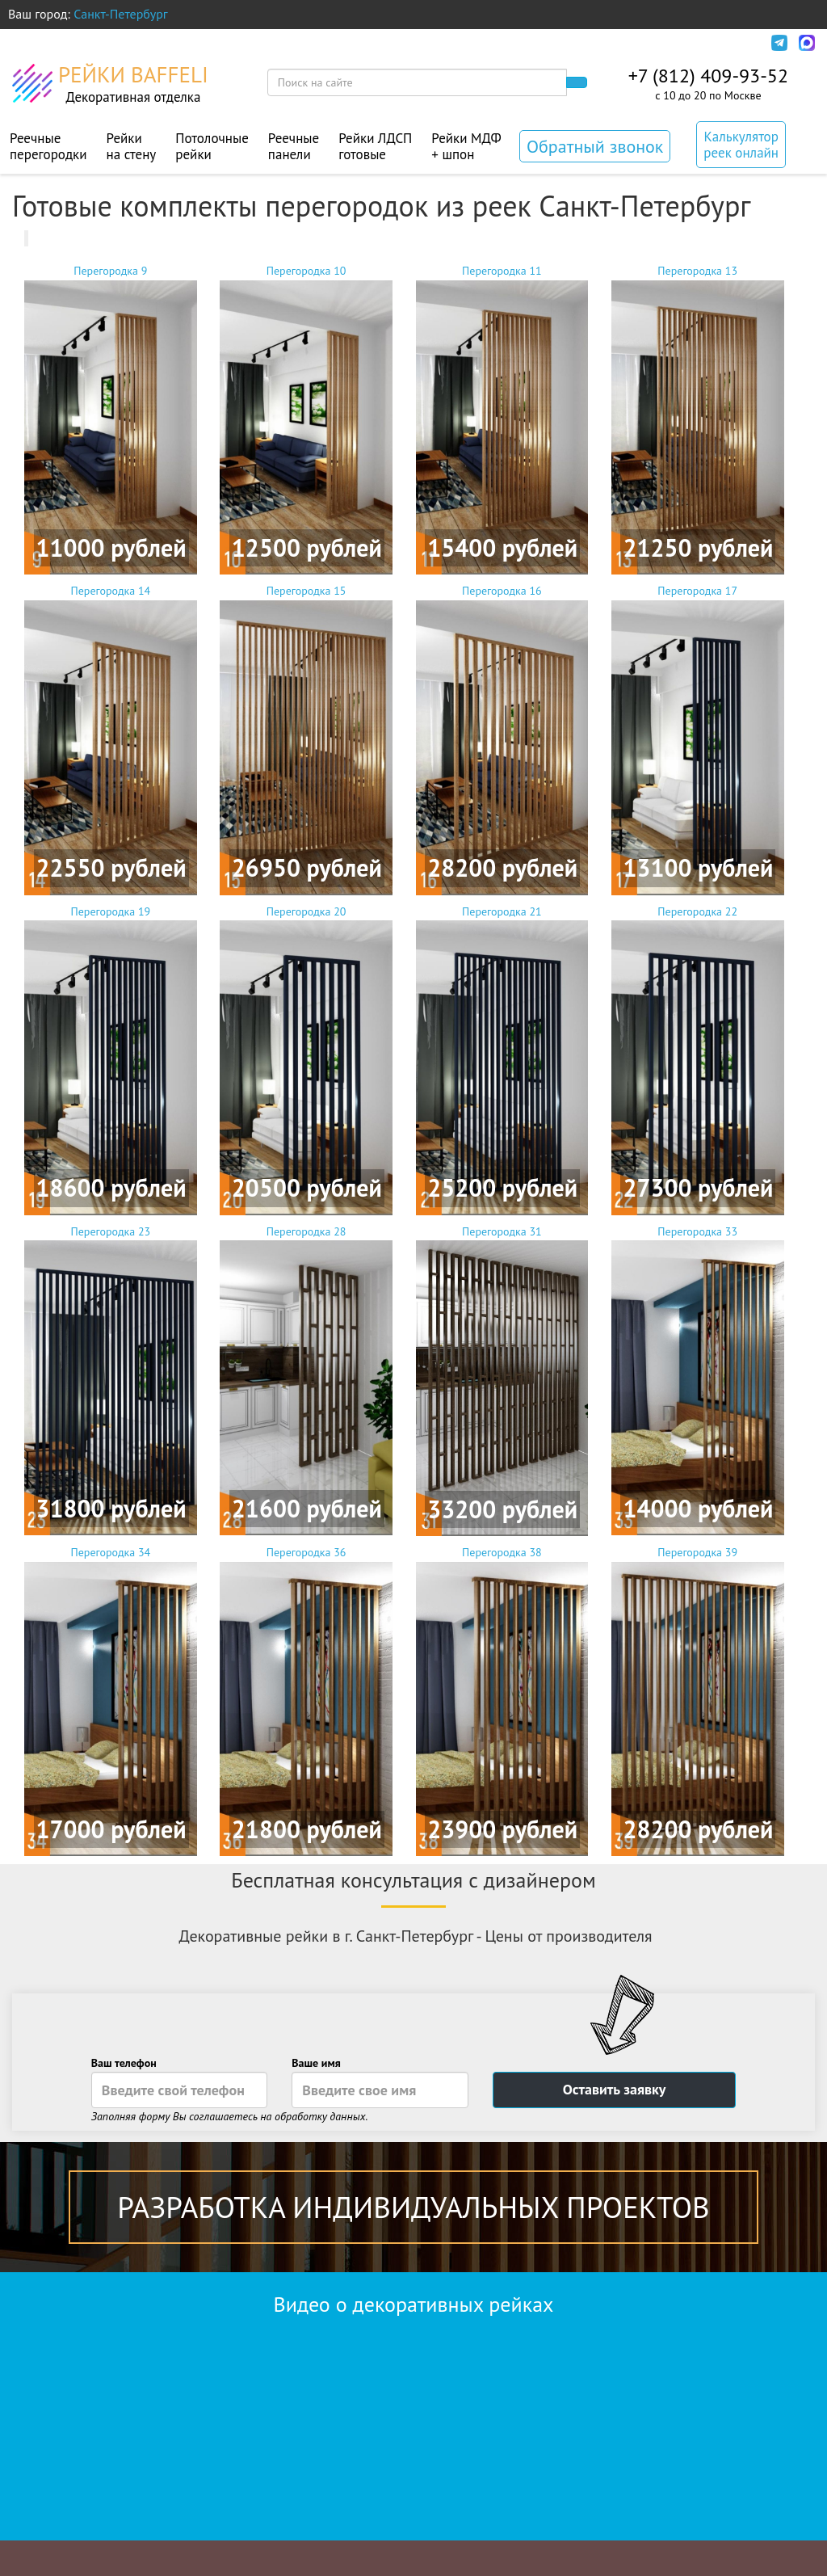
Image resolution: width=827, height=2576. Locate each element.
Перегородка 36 (306, 1700)
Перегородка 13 (697, 419)
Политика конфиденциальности (601, 43)
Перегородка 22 (697, 1059)
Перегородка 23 (110, 1379)
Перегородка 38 (502, 1700)
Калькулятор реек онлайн (741, 145)
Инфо (736, 43)
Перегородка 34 (110, 1700)
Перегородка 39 (697, 1700)
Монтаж (323, 43)
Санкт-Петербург (120, 14)
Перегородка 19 (110, 1059)
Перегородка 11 (502, 419)
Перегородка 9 (110, 419)
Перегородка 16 (502, 738)
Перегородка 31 (502, 1380)
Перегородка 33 (697, 1379)
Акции (388, 43)
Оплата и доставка (154, 43)
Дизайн (255, 43)
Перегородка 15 (306, 738)
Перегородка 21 (502, 1059)
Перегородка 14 (110, 738)
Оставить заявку (614, 2089)
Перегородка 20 (306, 1059)
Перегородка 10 (306, 419)
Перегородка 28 (306, 1379)
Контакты (457, 43)
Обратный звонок (595, 146)
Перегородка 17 (697, 738)
